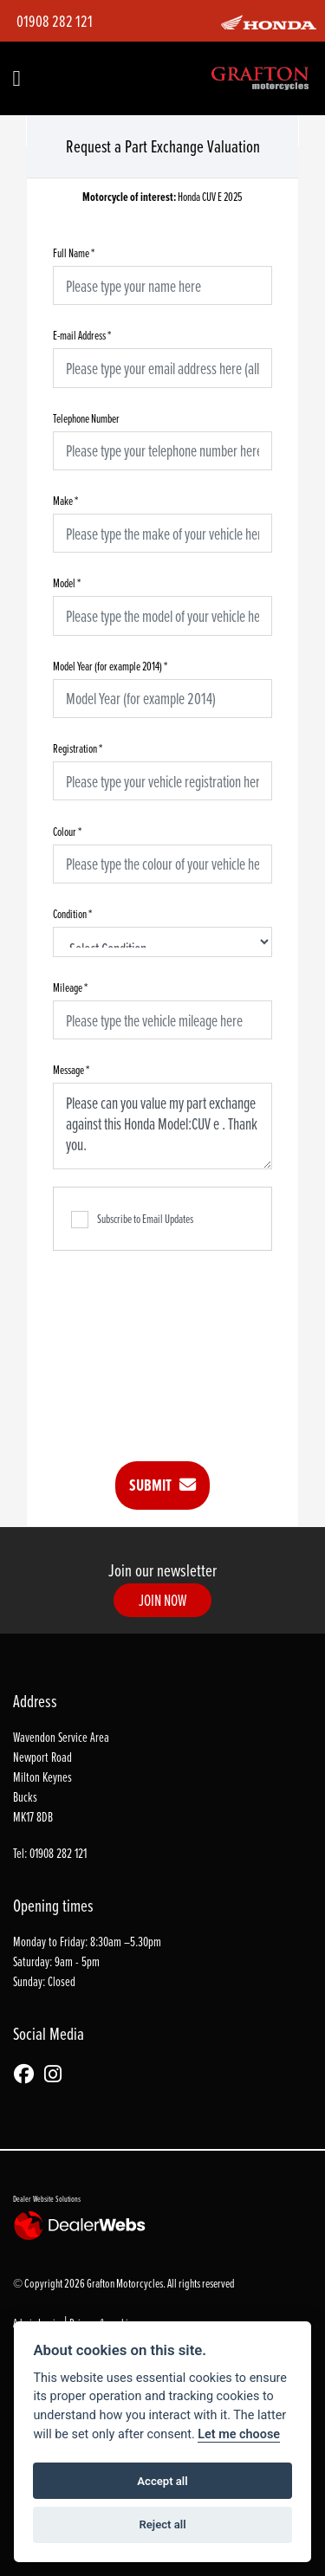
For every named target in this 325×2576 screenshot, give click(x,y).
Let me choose (239, 2434)
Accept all (162, 2481)
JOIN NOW (163, 1600)
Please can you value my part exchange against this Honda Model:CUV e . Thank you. (162, 1126)
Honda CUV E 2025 (162, 197)
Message (71, 1069)
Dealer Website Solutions (47, 2198)
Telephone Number (86, 418)
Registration (77, 748)
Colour (67, 831)
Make (65, 500)
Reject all (162, 2524)
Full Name (73, 252)
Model (67, 582)
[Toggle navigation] (16, 78)
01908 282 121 (54, 21)
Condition (72, 913)
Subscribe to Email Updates (132, 1219)
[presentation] (184, 1343)
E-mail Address (82, 335)
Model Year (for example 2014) (110, 665)
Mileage (70, 987)
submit (162, 1485)
